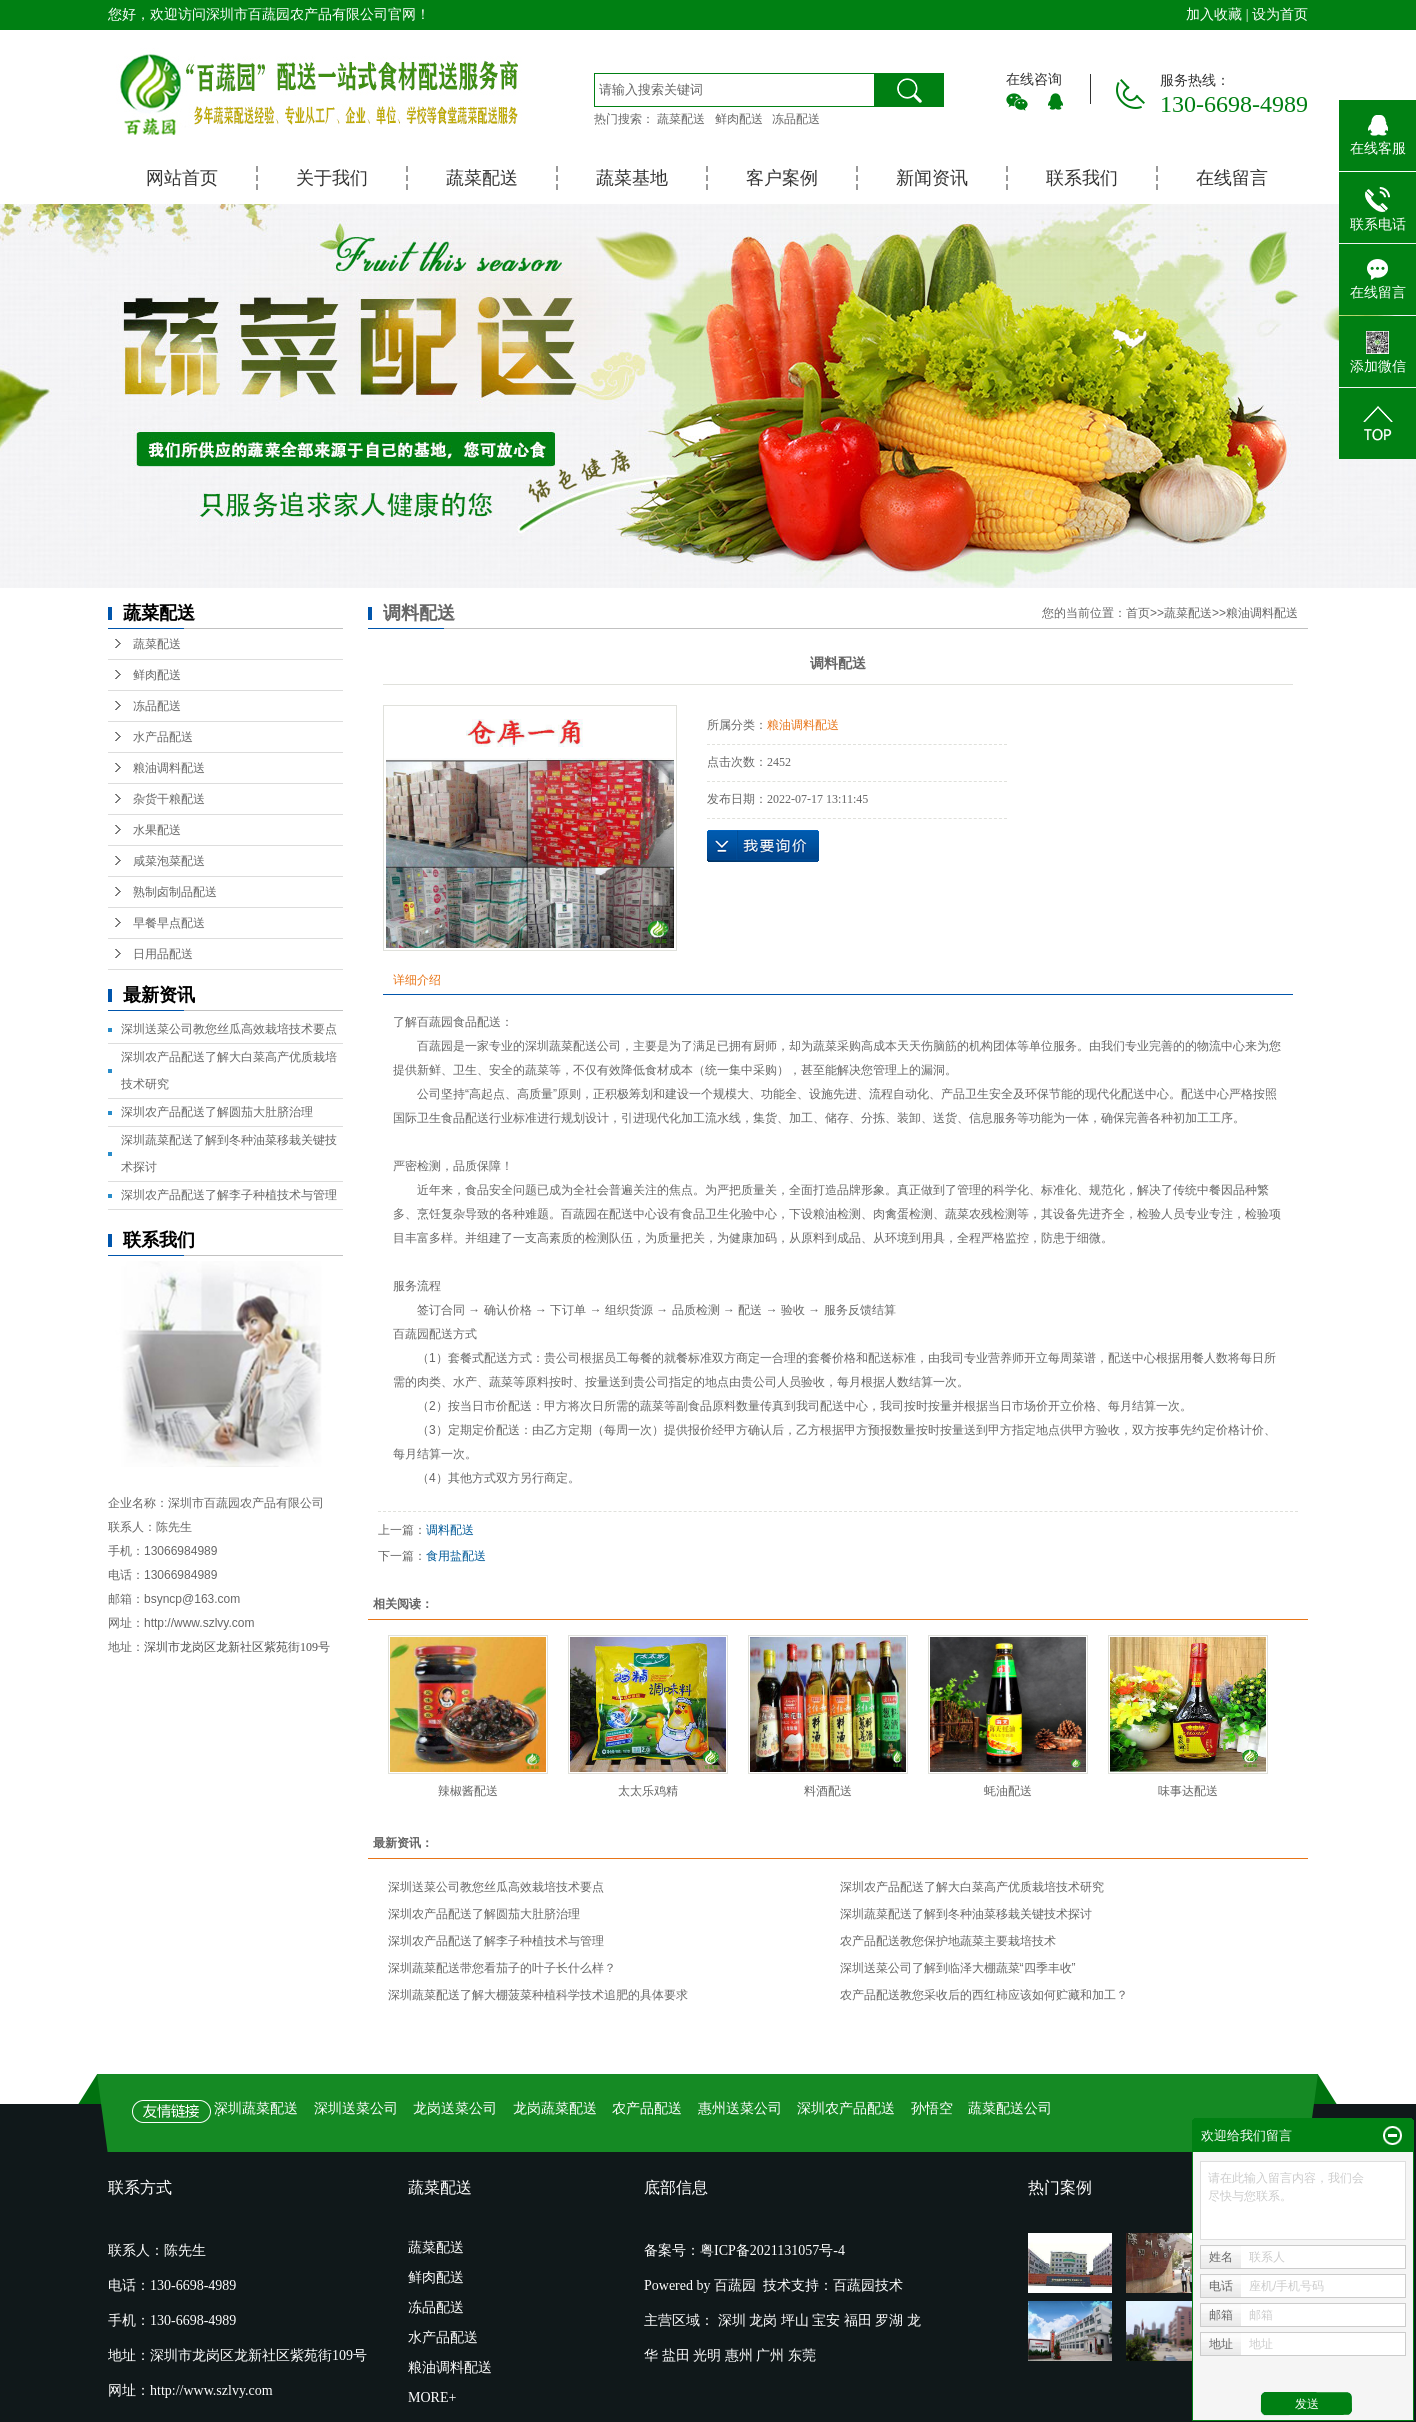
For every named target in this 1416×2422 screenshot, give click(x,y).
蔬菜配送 (681, 119)
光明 (707, 2355)
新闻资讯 (932, 178)
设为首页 (1280, 14)
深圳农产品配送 (846, 2108)
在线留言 (1232, 178)
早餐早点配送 (169, 923)
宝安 (826, 2320)
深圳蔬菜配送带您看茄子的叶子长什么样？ (502, 1968)
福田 (858, 2320)
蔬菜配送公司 (1010, 2108)
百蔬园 (854, 2285)
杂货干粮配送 (169, 799)
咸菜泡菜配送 (169, 861)
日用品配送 (163, 954)
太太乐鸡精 (648, 1791)
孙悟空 (932, 2108)
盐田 (676, 2355)
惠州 (739, 2355)
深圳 (732, 2320)
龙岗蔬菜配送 (555, 2108)
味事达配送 (1188, 1791)
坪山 (795, 2320)
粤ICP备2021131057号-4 (772, 2250)
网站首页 (182, 178)
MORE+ (432, 2397)
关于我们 (332, 178)
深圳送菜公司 (356, 2108)
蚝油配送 (1008, 1791)
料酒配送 (828, 1791)
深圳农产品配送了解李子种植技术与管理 (229, 1195)
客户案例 (782, 178)
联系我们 (1082, 178)
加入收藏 (1214, 14)
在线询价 (763, 846)
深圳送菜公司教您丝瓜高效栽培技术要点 (229, 1029)
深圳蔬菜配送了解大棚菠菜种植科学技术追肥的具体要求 (538, 1995)
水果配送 (157, 830)
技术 (889, 2285)
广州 (770, 2355)
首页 (1138, 613)
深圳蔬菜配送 (561, 1046)
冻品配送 (796, 119)
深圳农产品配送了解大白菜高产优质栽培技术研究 (972, 1887)
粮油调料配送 (169, 768)
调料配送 (450, 1530)
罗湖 (889, 2320)
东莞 (802, 2355)
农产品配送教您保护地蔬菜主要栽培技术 (948, 1941)
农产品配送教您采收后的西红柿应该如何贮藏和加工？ (984, 1995)
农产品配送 (647, 2108)
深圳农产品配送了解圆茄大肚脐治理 (217, 1112)
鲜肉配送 (739, 119)
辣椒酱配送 (468, 1791)
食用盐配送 (456, 1556)
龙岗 (763, 2320)
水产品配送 (163, 737)
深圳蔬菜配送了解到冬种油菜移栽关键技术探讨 (966, 1914)
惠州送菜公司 (740, 2108)
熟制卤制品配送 (175, 892)
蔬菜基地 (632, 178)
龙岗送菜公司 (455, 2108)
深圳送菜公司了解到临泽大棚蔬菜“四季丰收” (958, 1968)
